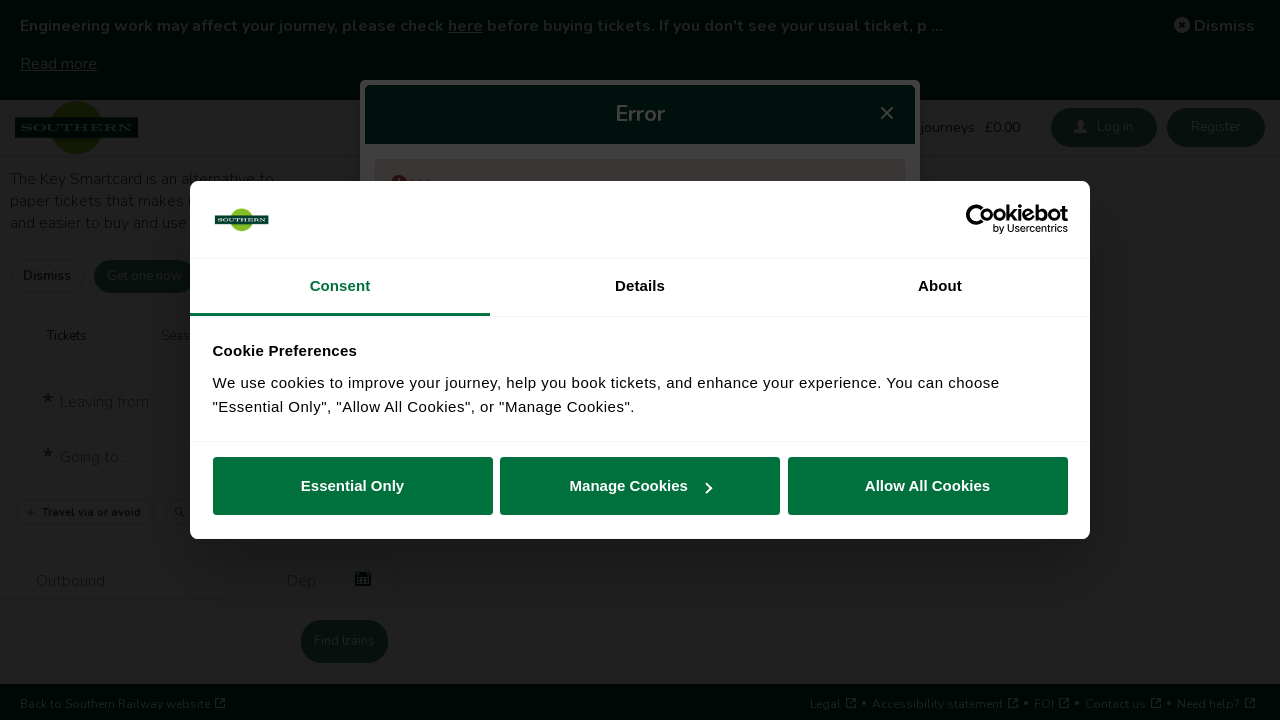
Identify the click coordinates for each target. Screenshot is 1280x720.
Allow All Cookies (927, 485)
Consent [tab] (340, 285)
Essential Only (352, 485)
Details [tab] (640, 285)
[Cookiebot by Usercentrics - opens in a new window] (980, 220)
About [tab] (940, 285)
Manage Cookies (641, 485)
